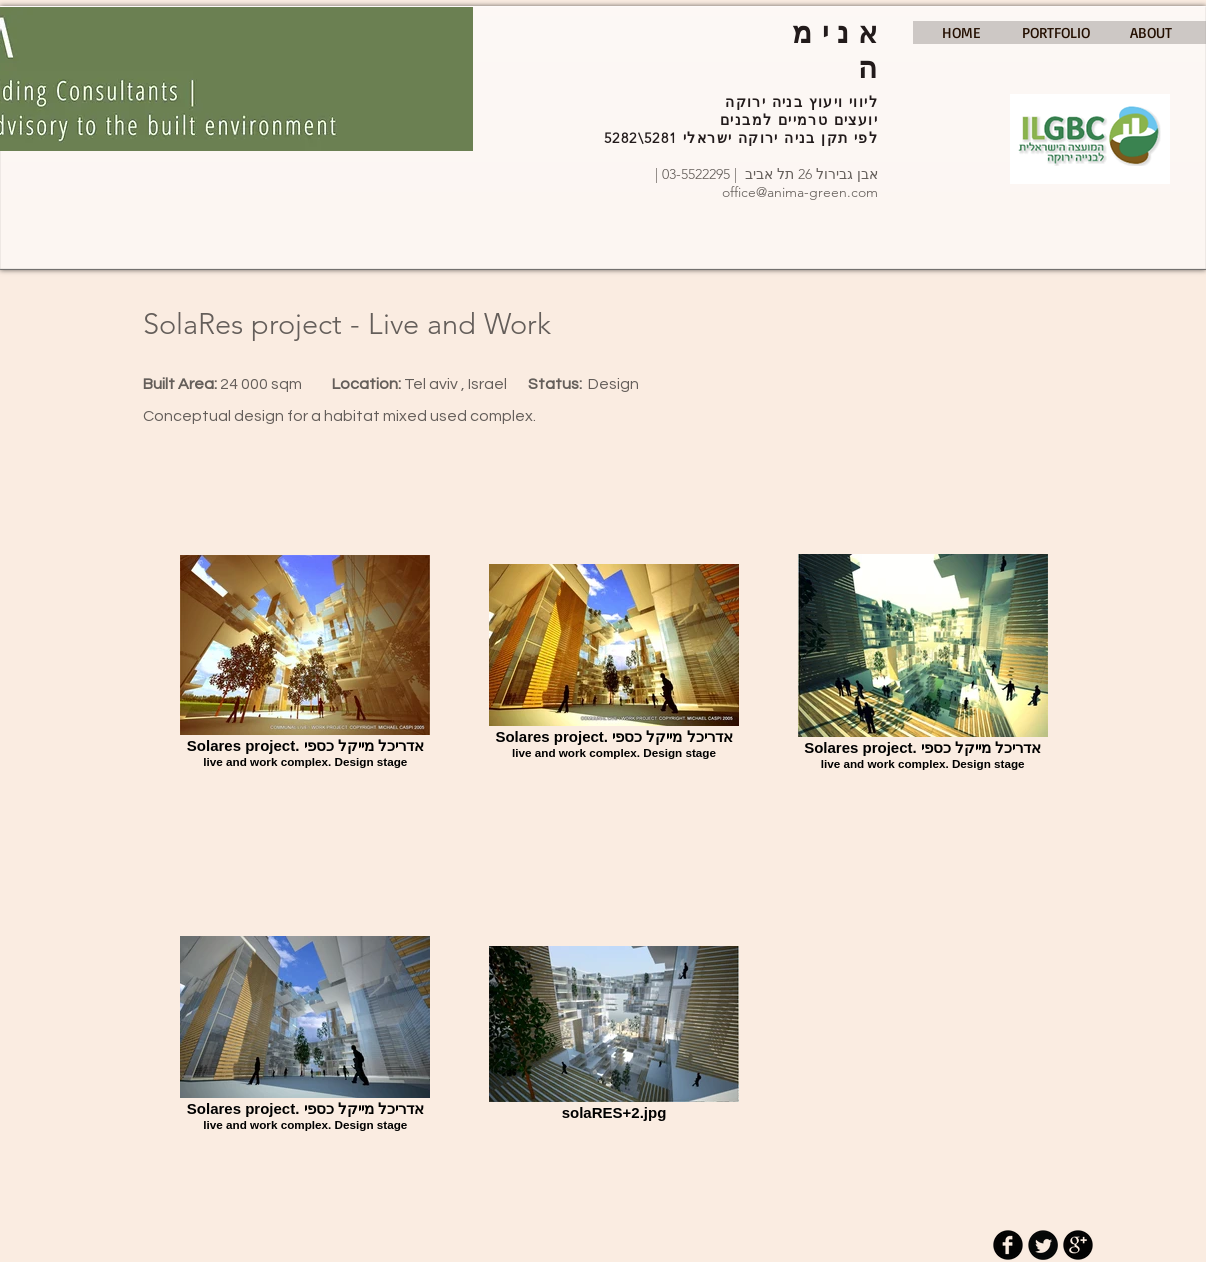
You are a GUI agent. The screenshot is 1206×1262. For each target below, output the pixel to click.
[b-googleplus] (1078, 1245)
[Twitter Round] (1043, 1245)
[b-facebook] (1008, 1245)
